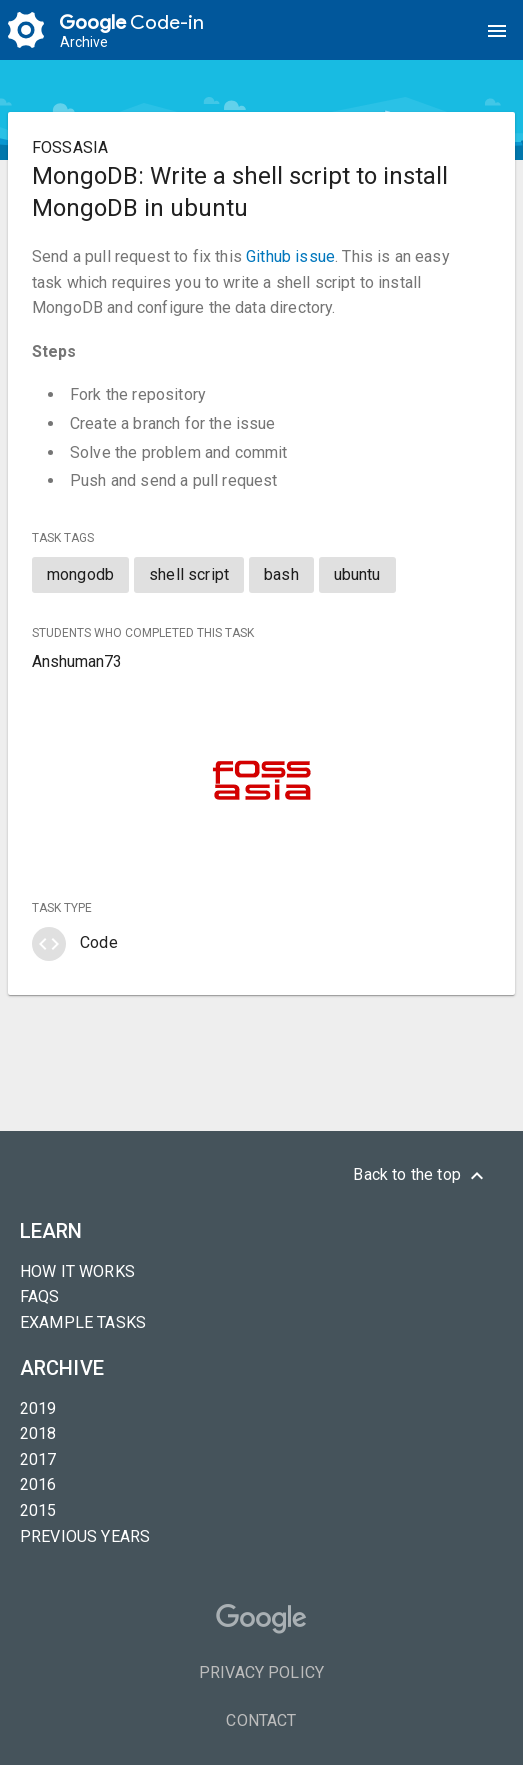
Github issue (290, 256)
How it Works (77, 1271)
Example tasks (83, 1322)
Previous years (85, 1536)
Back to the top (421, 1176)
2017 (38, 1459)
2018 (38, 1433)
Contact (261, 1720)
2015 (38, 1510)
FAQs (40, 1296)
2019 (38, 1408)
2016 (38, 1484)
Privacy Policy (261, 1672)
